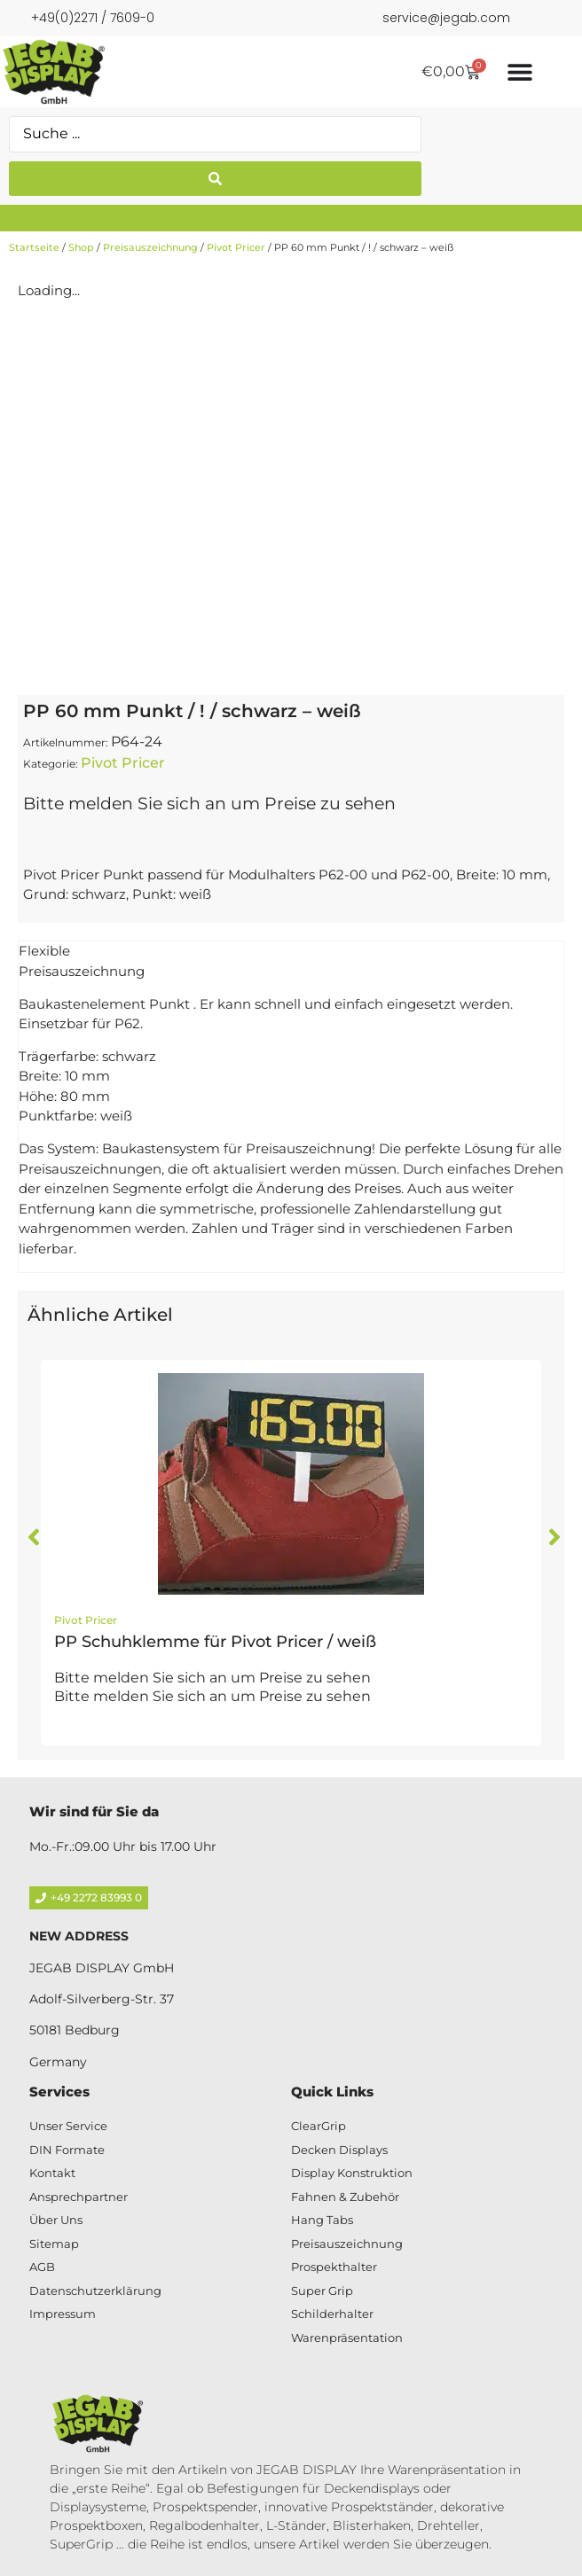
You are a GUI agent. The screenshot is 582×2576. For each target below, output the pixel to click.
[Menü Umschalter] (520, 72)
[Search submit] (215, 178)
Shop (81, 247)
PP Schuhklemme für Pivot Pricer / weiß (215, 1641)
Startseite (34, 247)
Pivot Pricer (236, 247)
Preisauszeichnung (150, 247)
